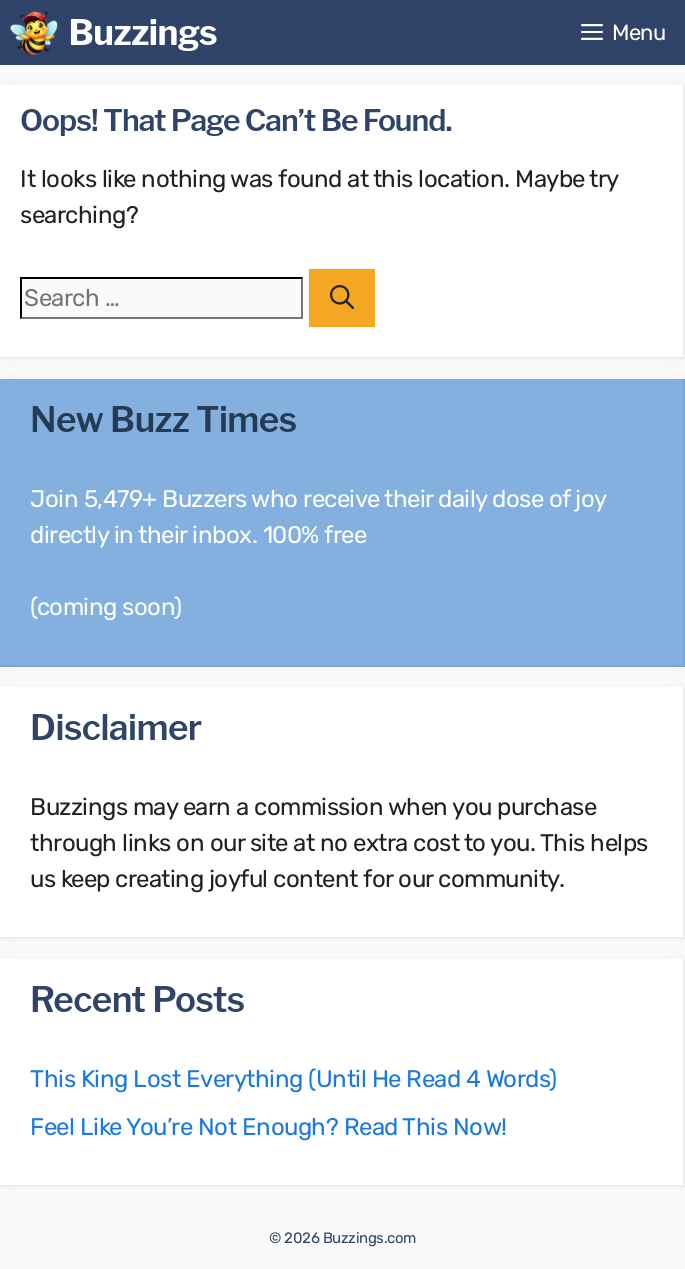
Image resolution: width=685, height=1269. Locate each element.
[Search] (342, 298)
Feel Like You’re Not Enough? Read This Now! (268, 1127)
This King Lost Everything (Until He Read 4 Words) (293, 1079)
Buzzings (142, 32)
